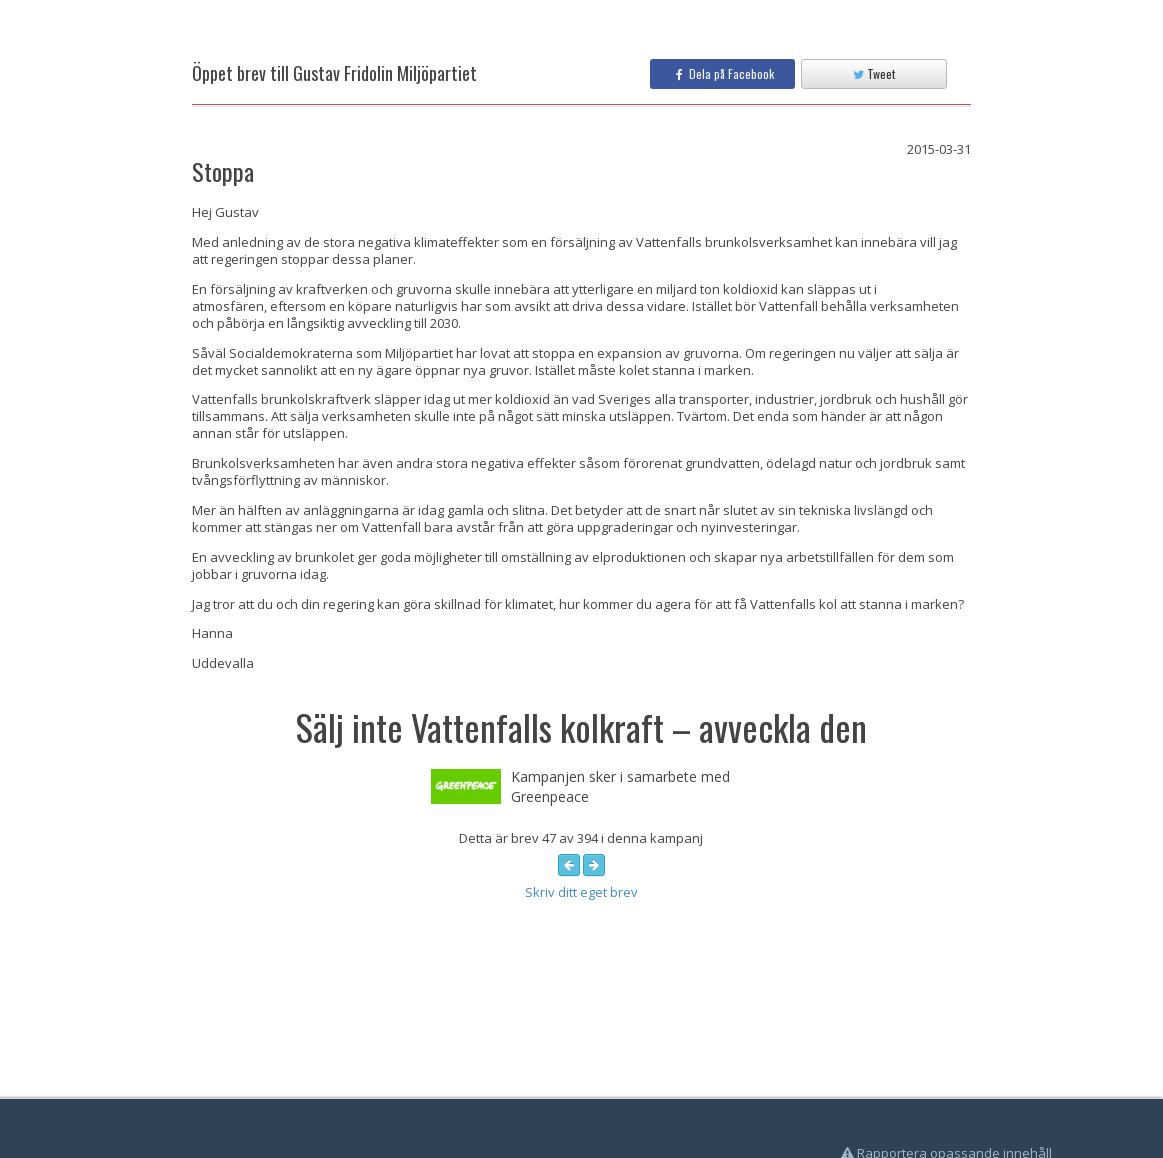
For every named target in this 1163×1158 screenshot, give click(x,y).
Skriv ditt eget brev (581, 892)
